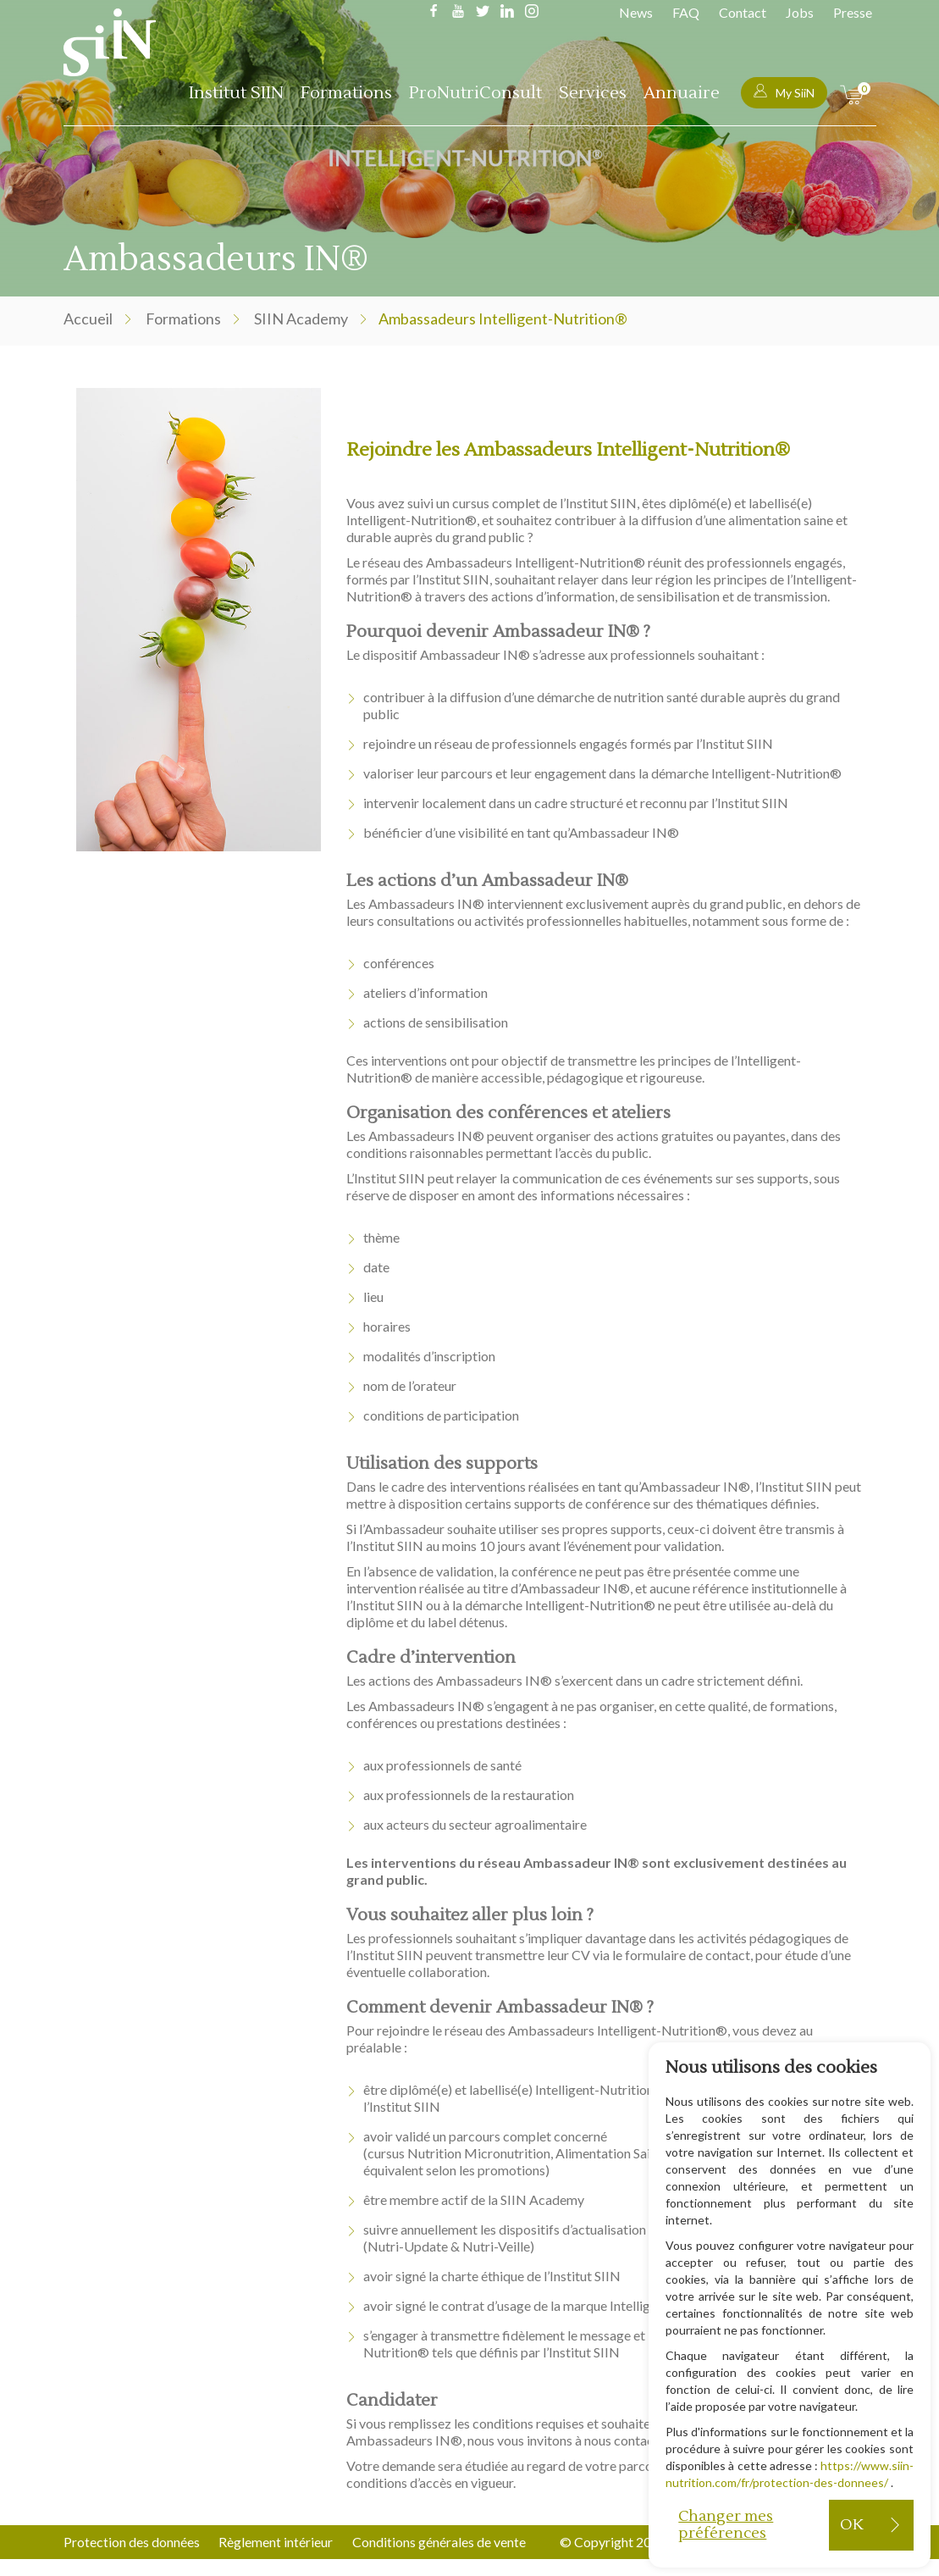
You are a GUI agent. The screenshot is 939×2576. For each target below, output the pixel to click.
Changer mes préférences (725, 2525)
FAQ (685, 12)
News (636, 12)
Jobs (800, 12)
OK (851, 2524)
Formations (346, 93)
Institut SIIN (236, 93)
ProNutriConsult (475, 93)
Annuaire (681, 93)
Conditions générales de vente (440, 2542)
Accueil (88, 318)
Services (593, 93)
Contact (742, 12)
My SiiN (784, 92)
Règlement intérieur (276, 2542)
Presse (852, 12)
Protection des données (132, 2542)
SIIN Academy (301, 318)
